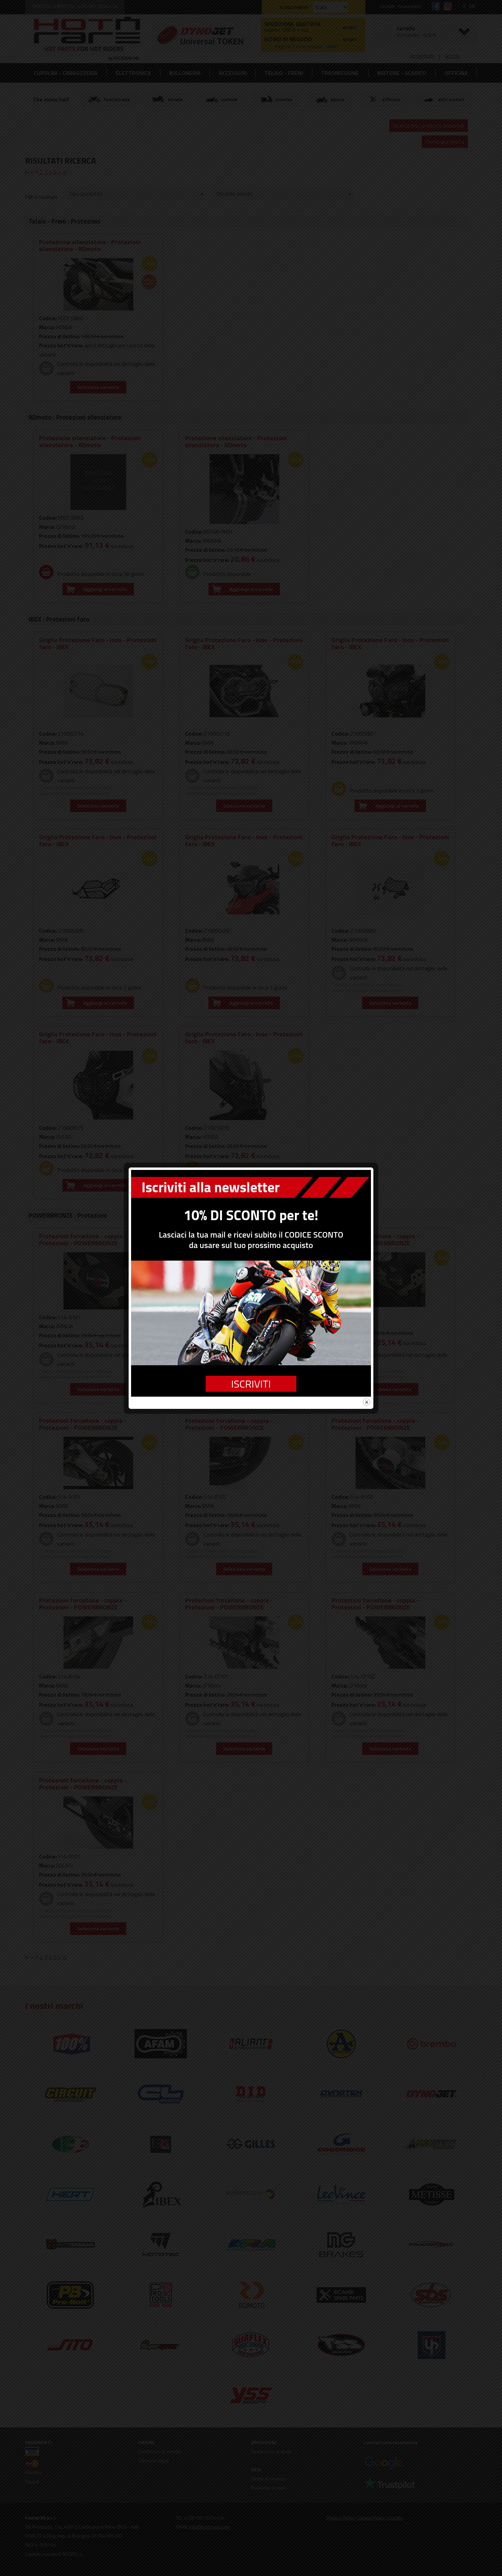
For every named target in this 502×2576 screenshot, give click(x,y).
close (366, 1402)
